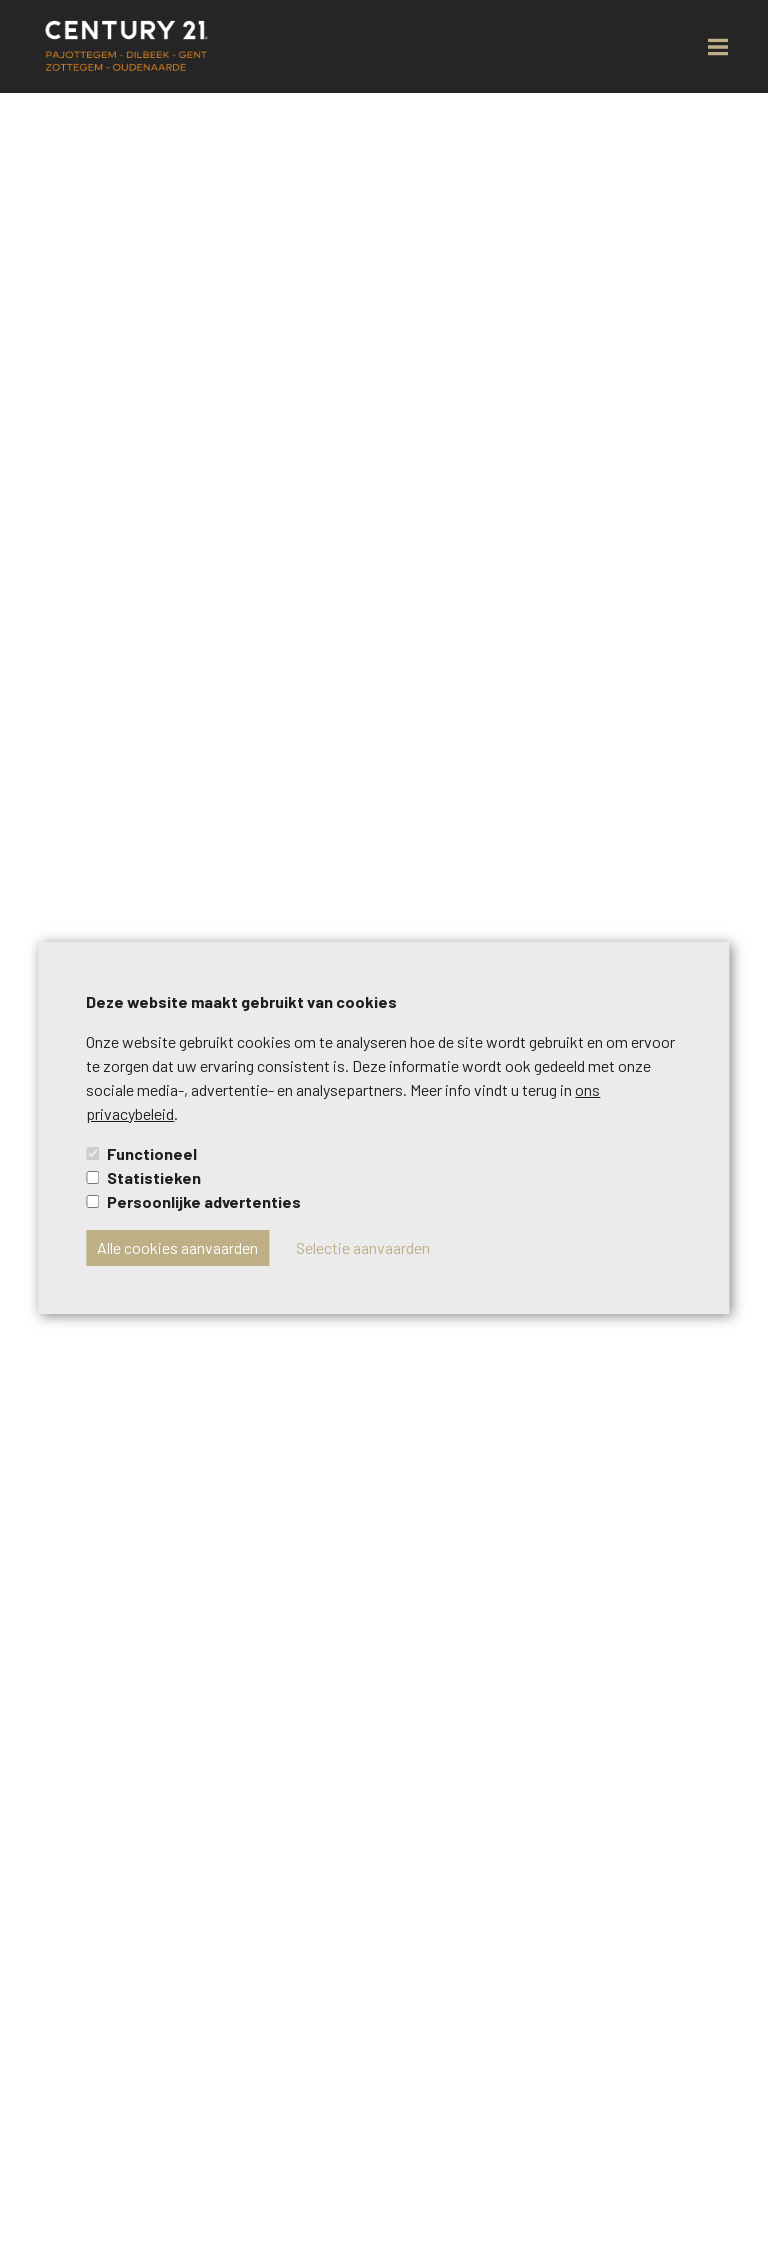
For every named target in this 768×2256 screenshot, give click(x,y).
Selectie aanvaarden (363, 1247)
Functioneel (152, 1153)
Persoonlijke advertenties (204, 1201)
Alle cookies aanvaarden (177, 1247)
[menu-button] (718, 47)
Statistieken (154, 1177)
